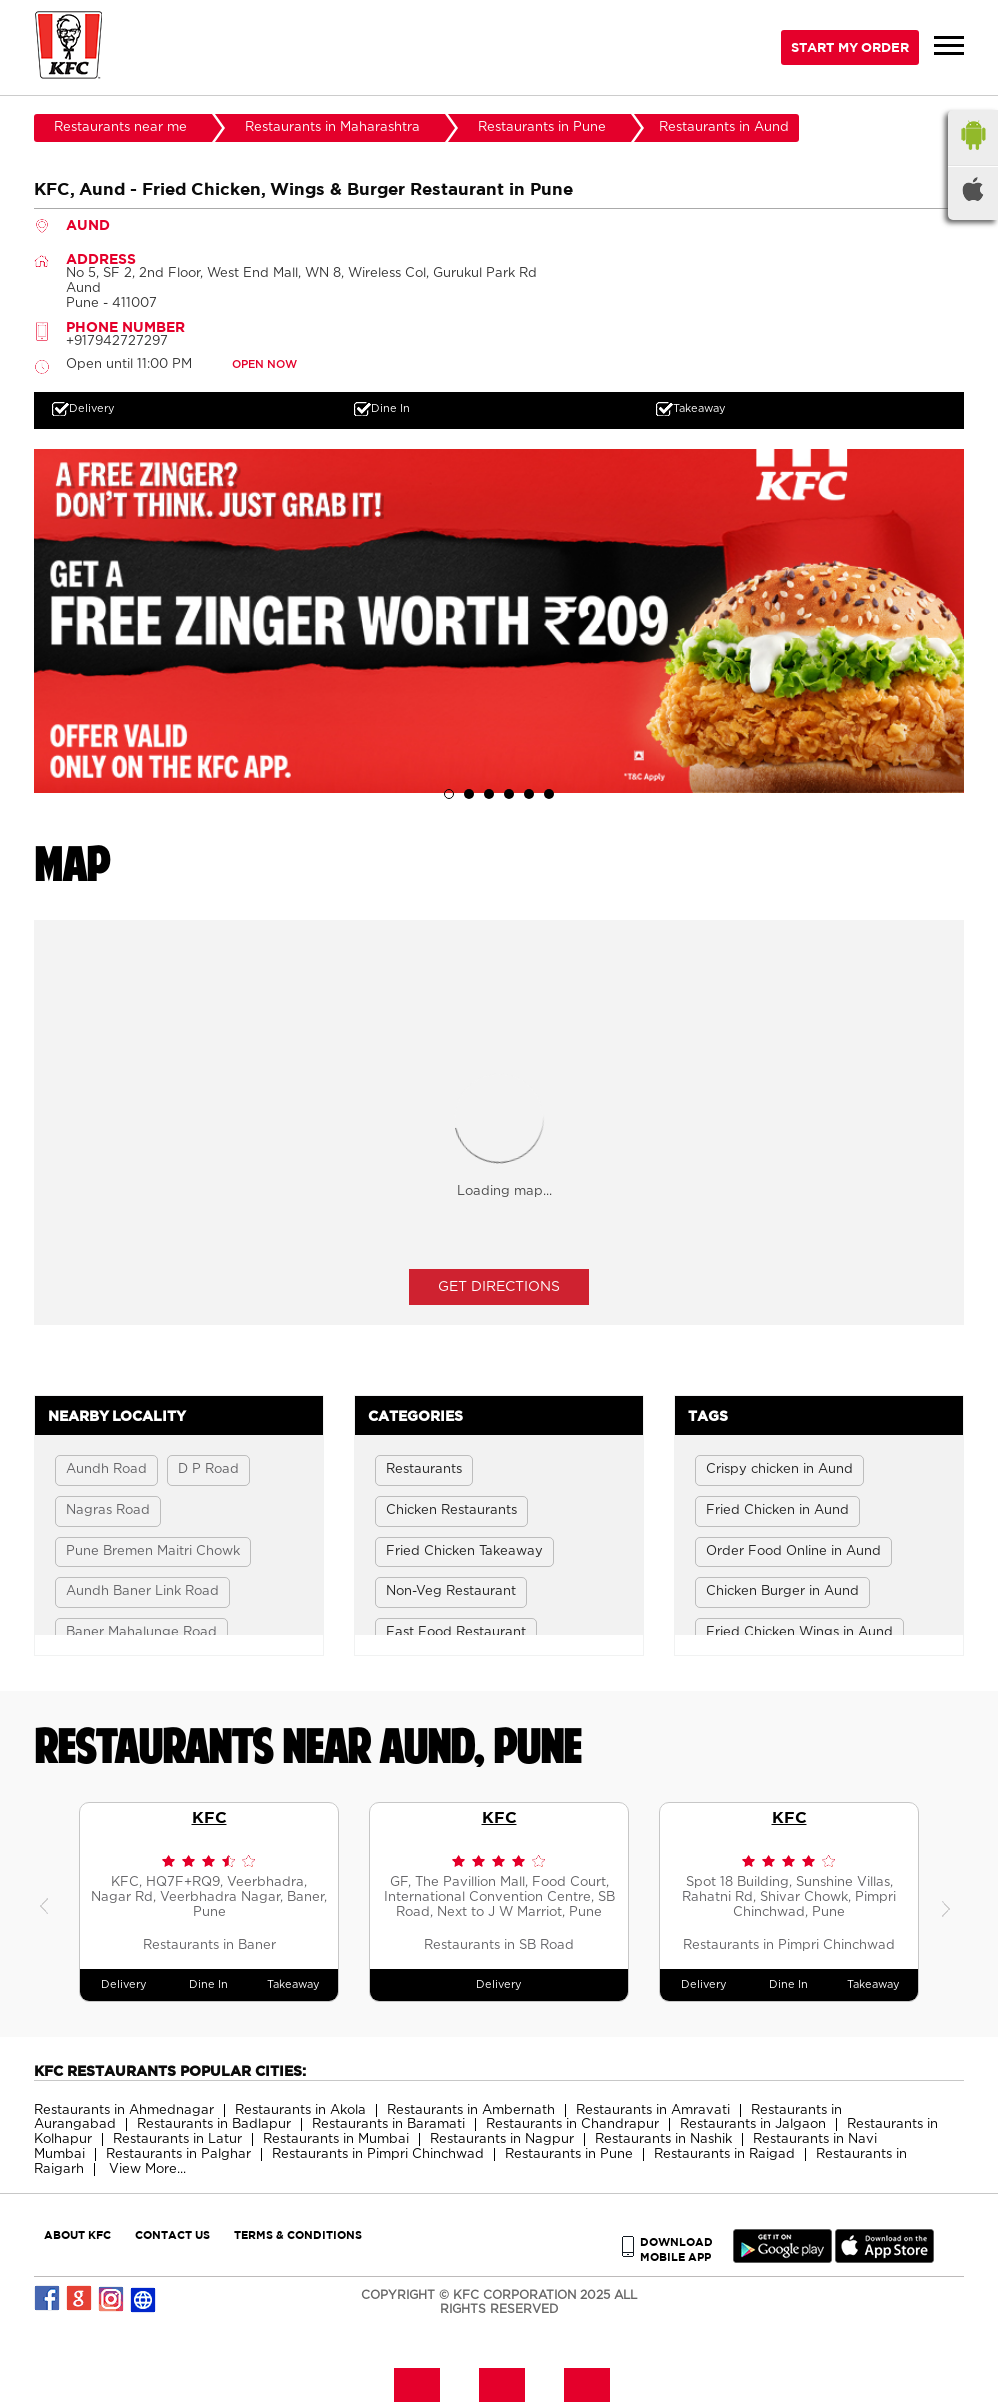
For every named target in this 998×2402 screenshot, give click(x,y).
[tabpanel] (499, 621)
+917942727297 (117, 341)
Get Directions (499, 1287)
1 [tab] (449, 794)
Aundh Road (106, 1469)
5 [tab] (529, 794)
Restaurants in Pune (569, 2154)
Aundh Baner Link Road (142, 1591)
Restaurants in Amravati (653, 2110)
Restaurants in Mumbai (336, 2139)
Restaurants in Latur (177, 2139)
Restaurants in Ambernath (471, 2110)
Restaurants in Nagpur (502, 2139)
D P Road (208, 1469)
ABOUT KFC (77, 2234)
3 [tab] (489, 794)
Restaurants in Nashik (663, 2139)
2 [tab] (469, 794)
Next (949, 1902)
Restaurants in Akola (300, 2110)
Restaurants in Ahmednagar (124, 2110)
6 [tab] (549, 794)
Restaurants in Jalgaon (753, 2124)
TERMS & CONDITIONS (298, 2234)
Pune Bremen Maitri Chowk (153, 1551)
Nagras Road (108, 1510)
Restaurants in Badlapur (214, 2124)
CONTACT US (172, 2234)
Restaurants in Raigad (724, 2154)
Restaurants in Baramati (388, 2124)
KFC (209, 1817)
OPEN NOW (264, 364)
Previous (49, 1902)
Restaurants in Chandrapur (572, 2124)
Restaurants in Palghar (178, 2154)
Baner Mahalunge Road (141, 1632)
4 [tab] (509, 794)
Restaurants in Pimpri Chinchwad (378, 2154)
